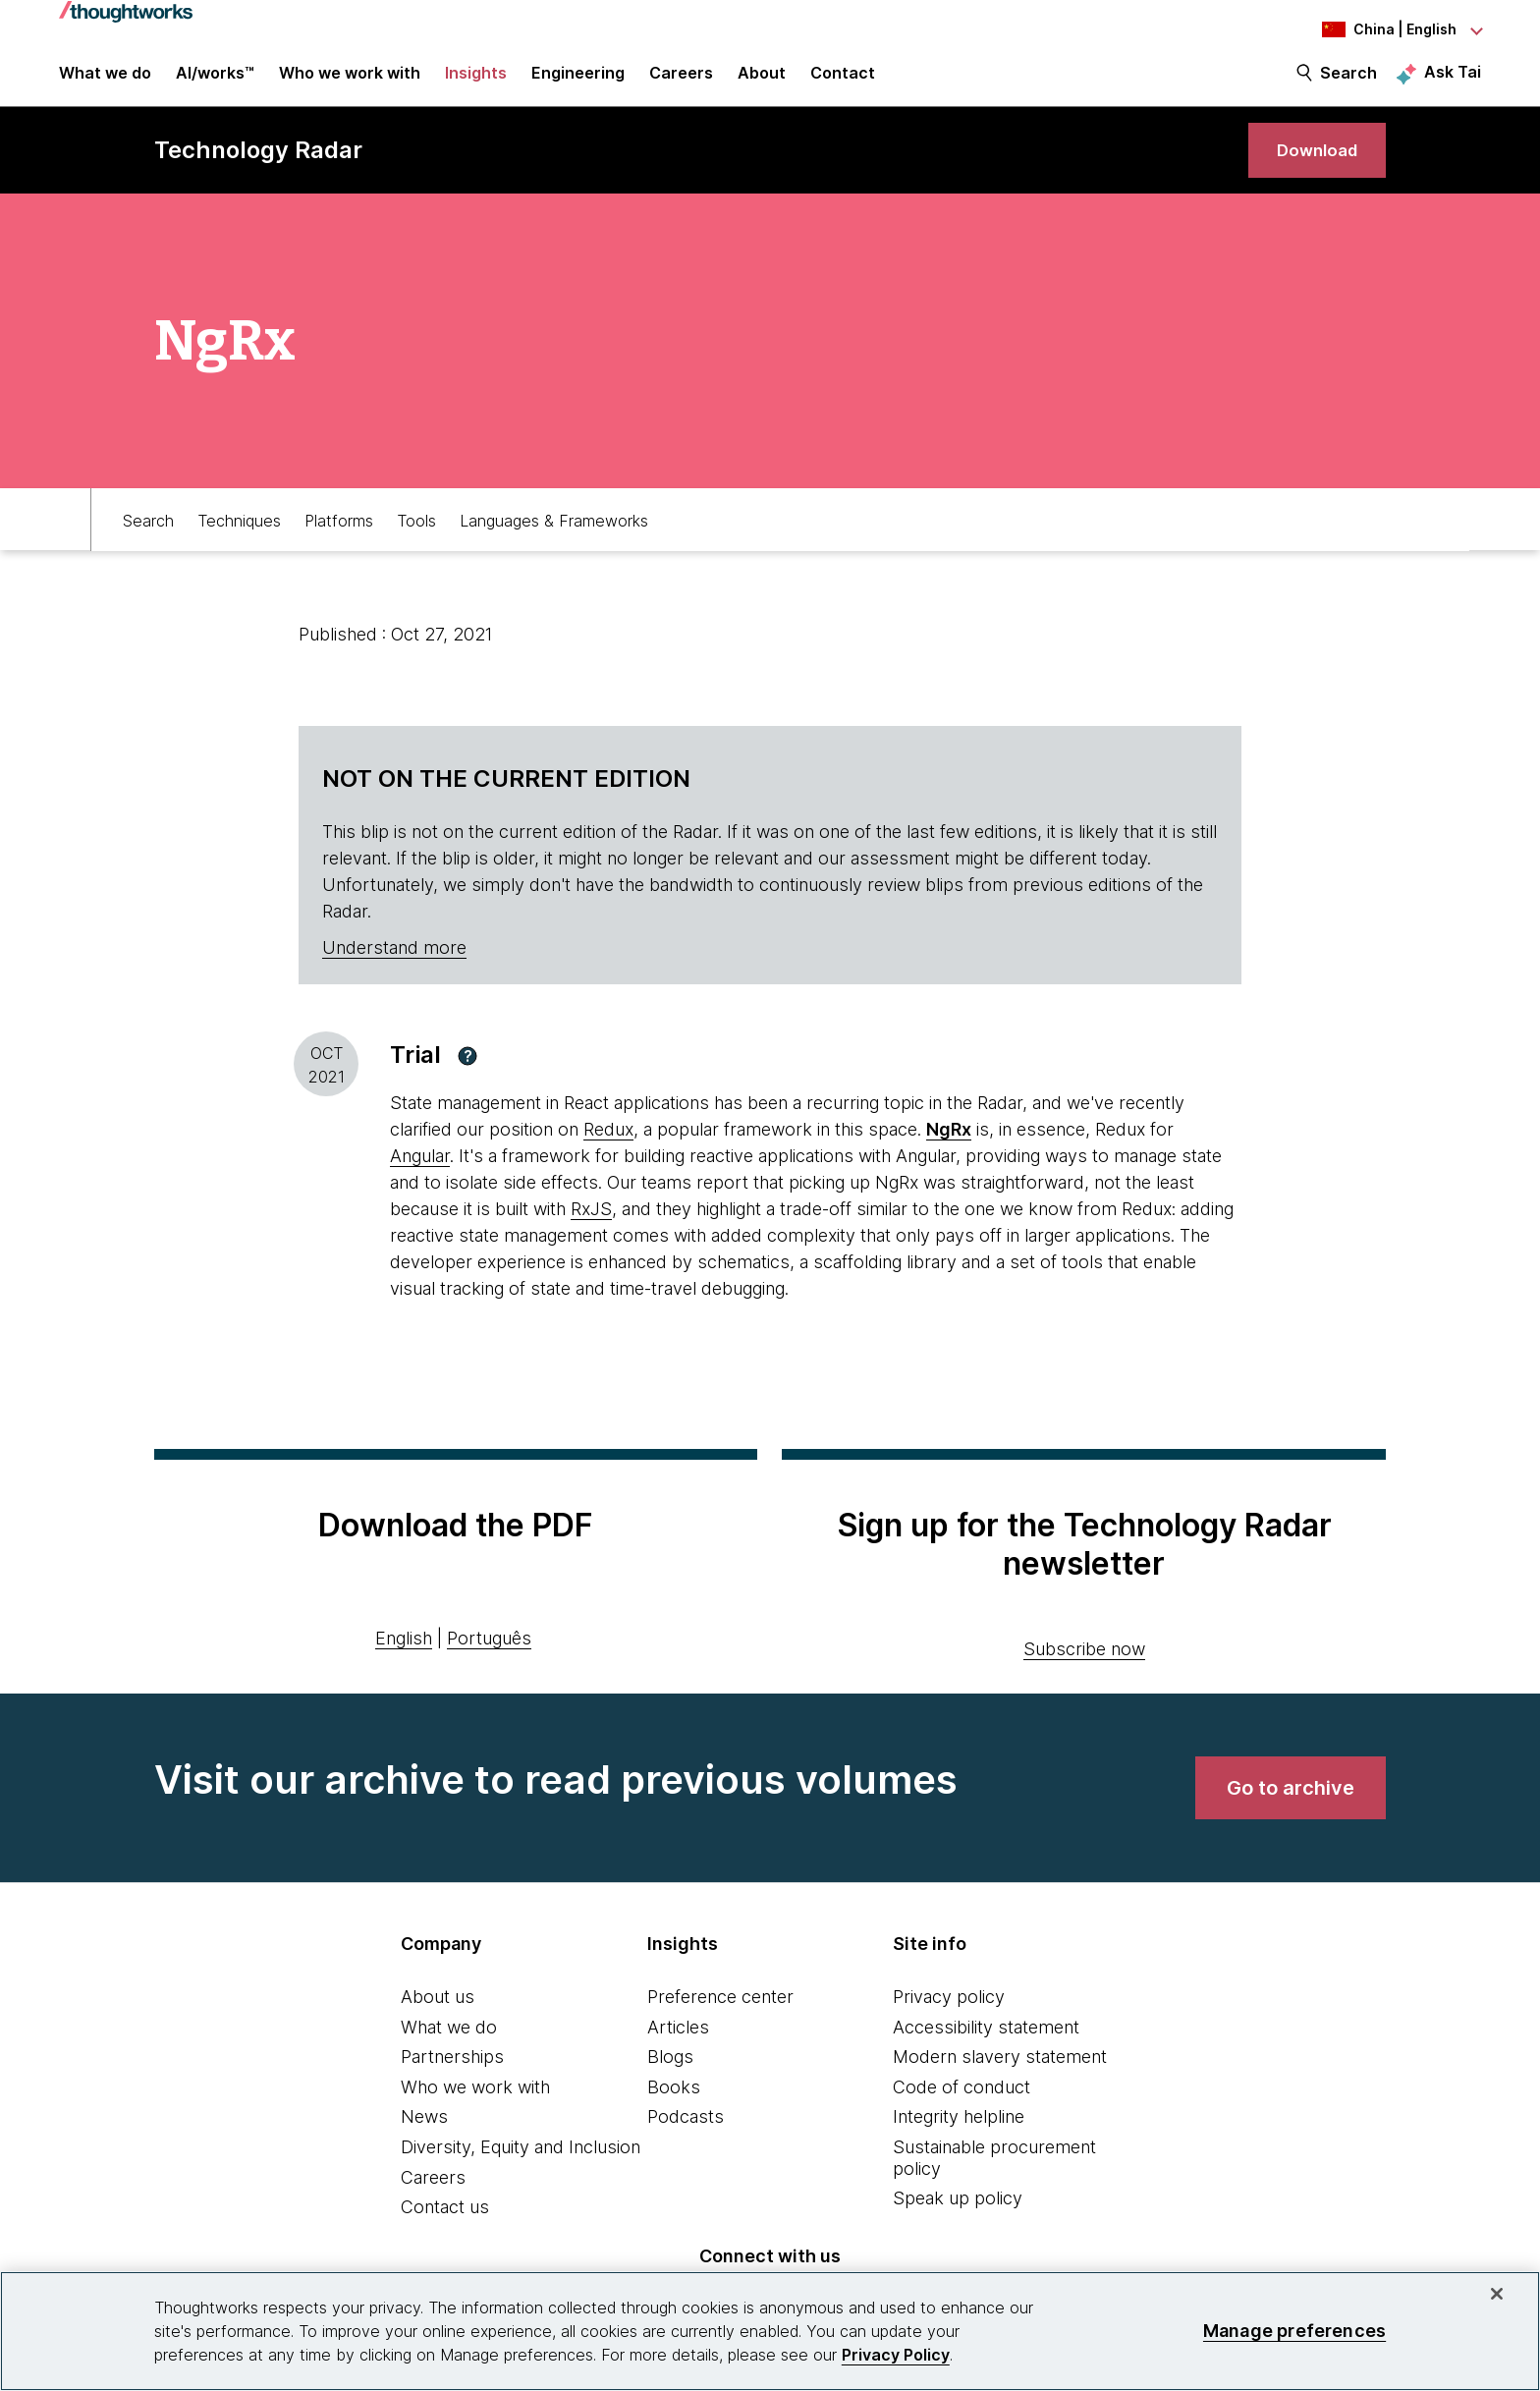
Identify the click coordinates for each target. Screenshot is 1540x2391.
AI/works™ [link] (215, 80)
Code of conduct (961, 2105)
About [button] (762, 80)
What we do (449, 2045)
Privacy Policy (896, 2354)
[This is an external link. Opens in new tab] (948, 1149)
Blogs (670, 2076)
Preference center (720, 2015)
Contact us (445, 2226)
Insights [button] (476, 80)
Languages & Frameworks (554, 537)
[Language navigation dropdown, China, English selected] (1373, 29)
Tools (416, 537)
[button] (467, 1074)
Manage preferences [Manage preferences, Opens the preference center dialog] (1294, 2330)
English (403, 1656)
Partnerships (452, 2076)
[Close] (1496, 2293)
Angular (420, 1175)
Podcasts (685, 2136)
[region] (770, 2331)
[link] (1311, 164)
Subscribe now (1084, 1667)
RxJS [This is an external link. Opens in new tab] (591, 1228)
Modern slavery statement (1000, 2076)
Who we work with (475, 2105)
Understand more (394, 967)
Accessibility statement (986, 2045)
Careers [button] (681, 80)
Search (1348, 80)
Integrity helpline (958, 2136)
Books (673, 2105)
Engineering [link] (578, 80)
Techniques (239, 537)
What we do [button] (105, 80)
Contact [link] (842, 80)
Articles (678, 2045)
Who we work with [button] (349, 80)
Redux (608, 1149)
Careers (433, 2196)
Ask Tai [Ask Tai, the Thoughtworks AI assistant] (1452, 79)
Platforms (338, 537)
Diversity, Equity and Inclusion (520, 2165)
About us (437, 2015)
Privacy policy (949, 2015)
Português (489, 1656)
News (424, 2136)
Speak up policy (957, 2217)
